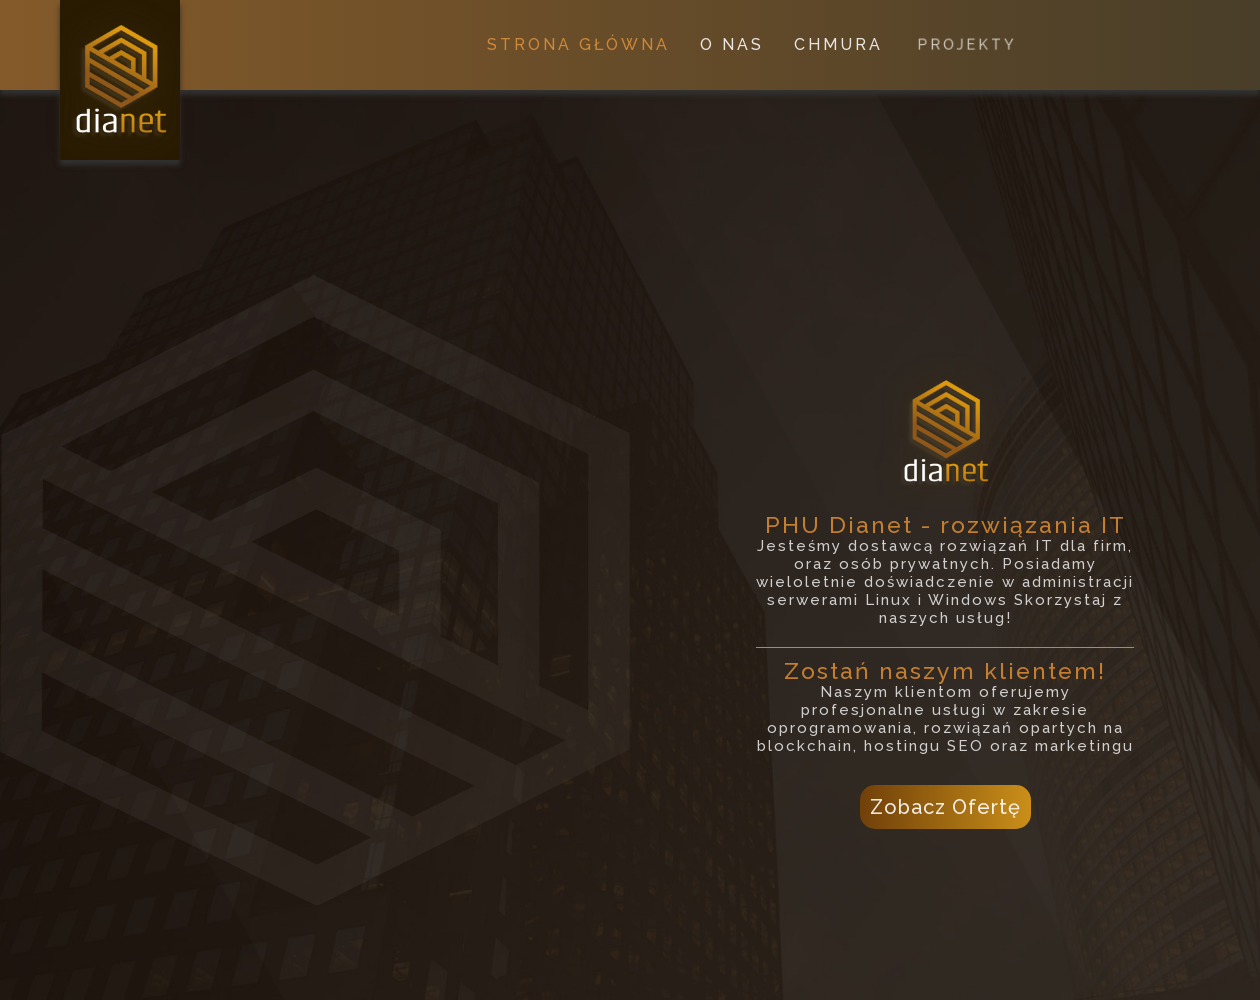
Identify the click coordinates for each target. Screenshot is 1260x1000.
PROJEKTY (967, 44)
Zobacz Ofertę (945, 807)
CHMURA (839, 44)
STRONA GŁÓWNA (578, 44)
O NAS (732, 44)
